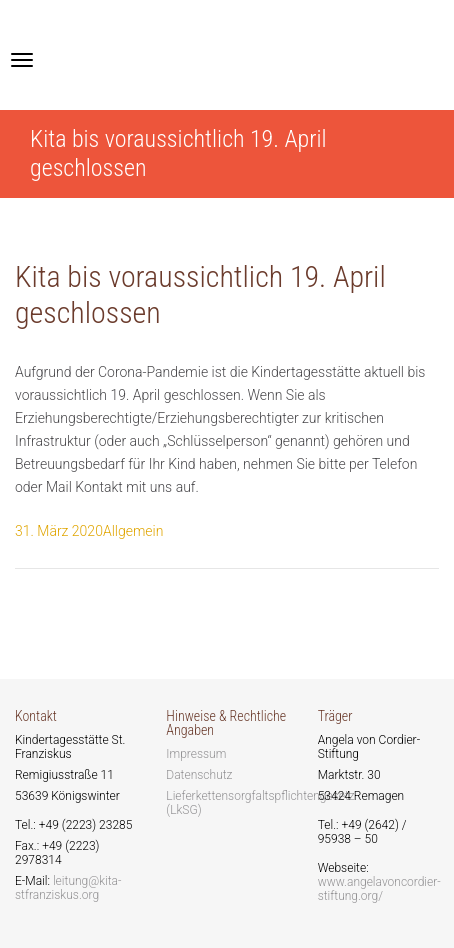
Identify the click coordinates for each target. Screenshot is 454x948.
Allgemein (133, 531)
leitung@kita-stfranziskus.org (68, 888)
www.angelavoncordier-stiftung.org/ (379, 889)
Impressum (196, 754)
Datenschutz (199, 775)
